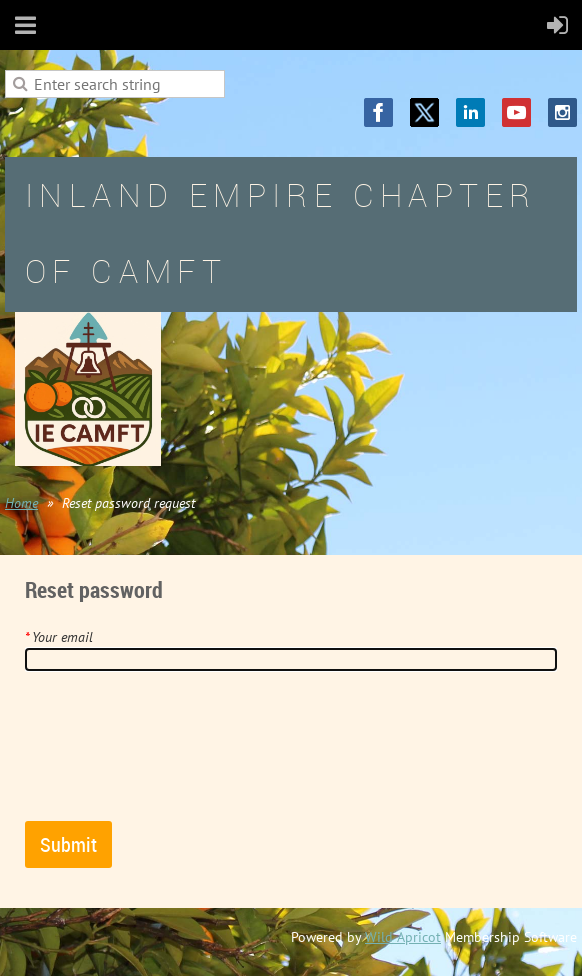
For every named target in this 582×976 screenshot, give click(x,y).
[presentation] (177, 754)
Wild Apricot (403, 937)
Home (21, 503)
